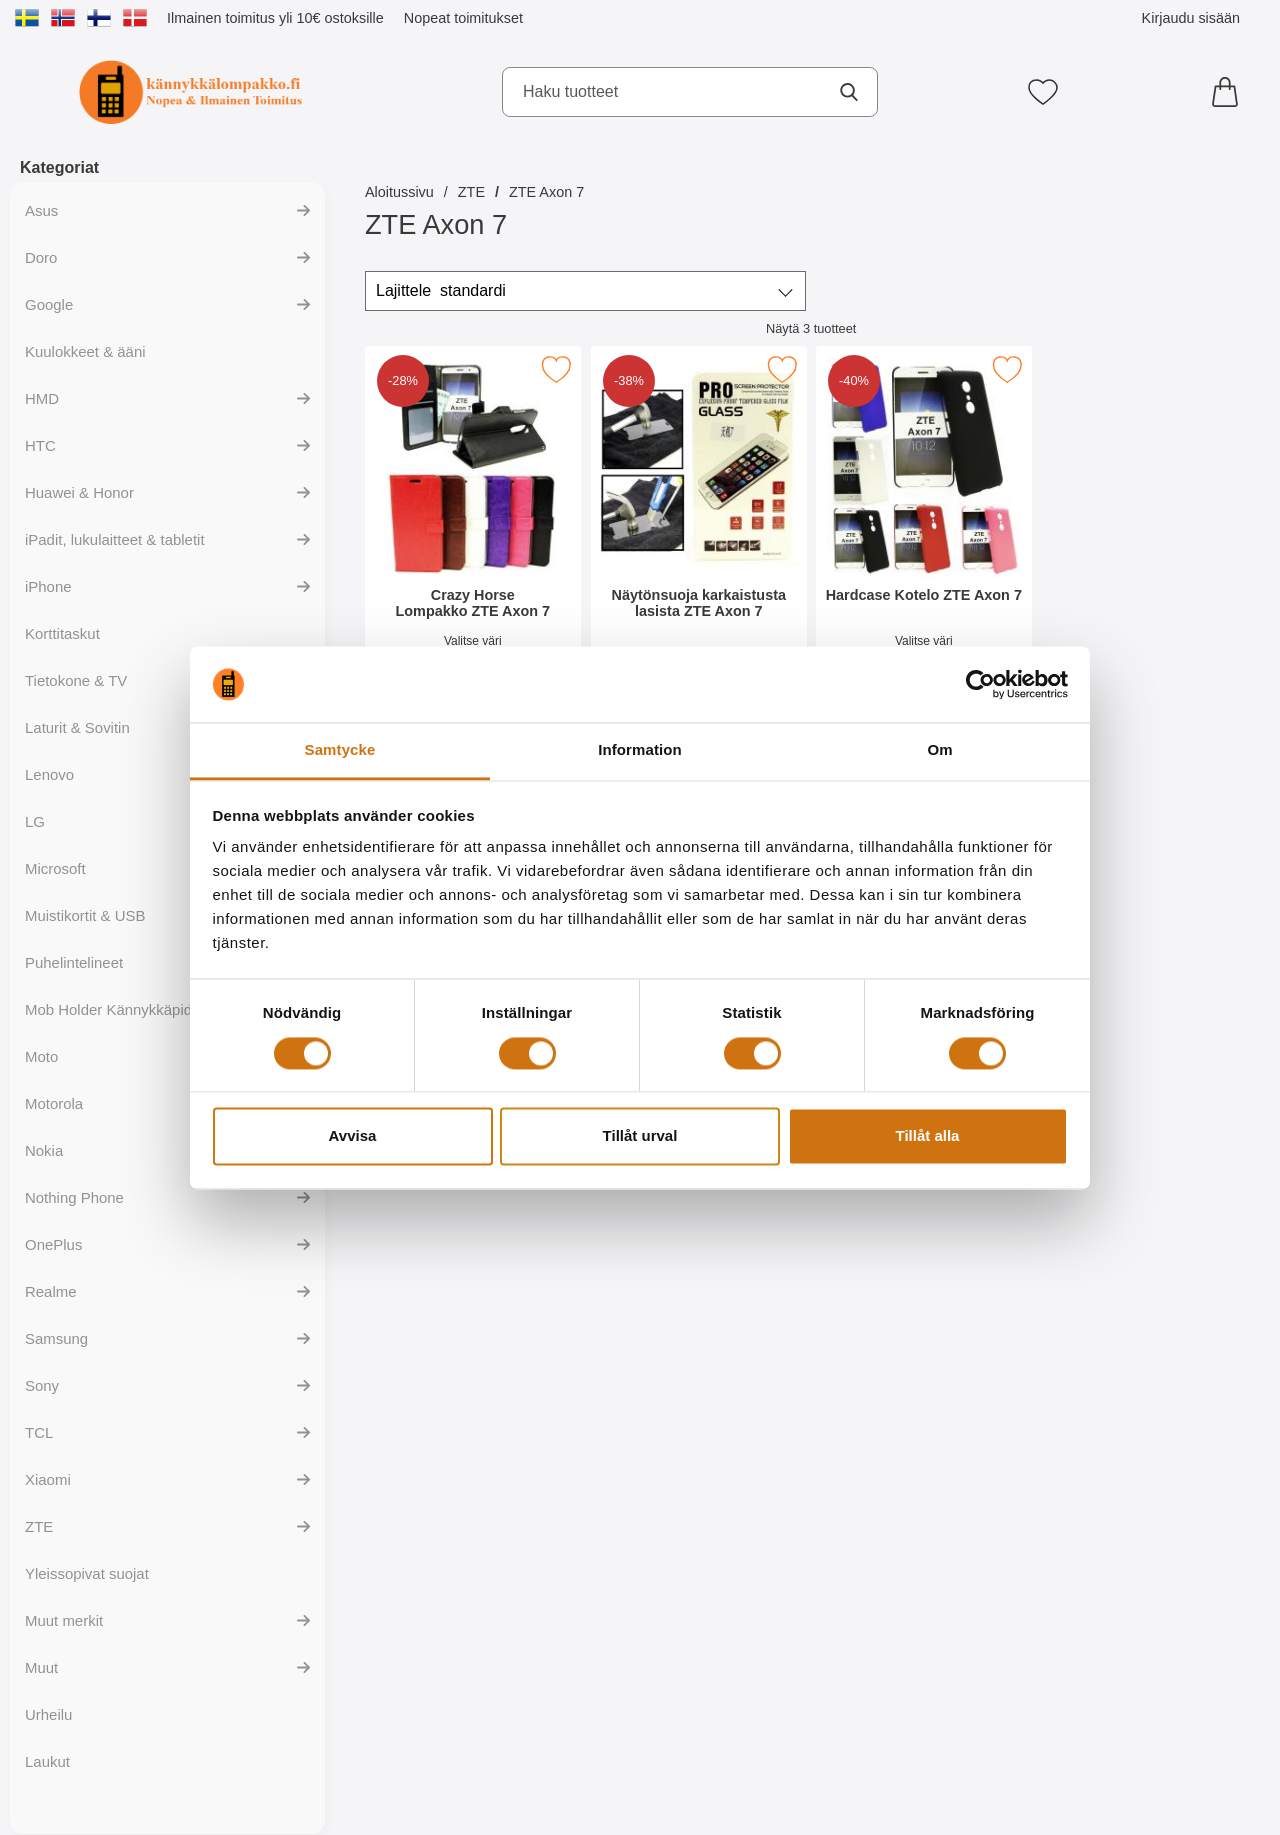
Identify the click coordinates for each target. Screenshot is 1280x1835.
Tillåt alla (928, 1136)
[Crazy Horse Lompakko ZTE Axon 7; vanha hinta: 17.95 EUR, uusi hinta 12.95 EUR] (473, 528)
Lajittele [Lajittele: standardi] (441, 291)
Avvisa (353, 1136)
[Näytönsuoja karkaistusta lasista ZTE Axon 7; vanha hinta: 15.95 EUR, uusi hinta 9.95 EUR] (699, 528)
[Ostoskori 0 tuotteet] (1230, 92)
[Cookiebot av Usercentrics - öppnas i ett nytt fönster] (980, 684)
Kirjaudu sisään (1191, 18)
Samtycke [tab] (340, 750)
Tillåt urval (640, 1136)
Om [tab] (939, 750)
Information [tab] (640, 750)
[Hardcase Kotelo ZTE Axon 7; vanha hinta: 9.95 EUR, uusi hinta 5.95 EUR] (924, 528)
